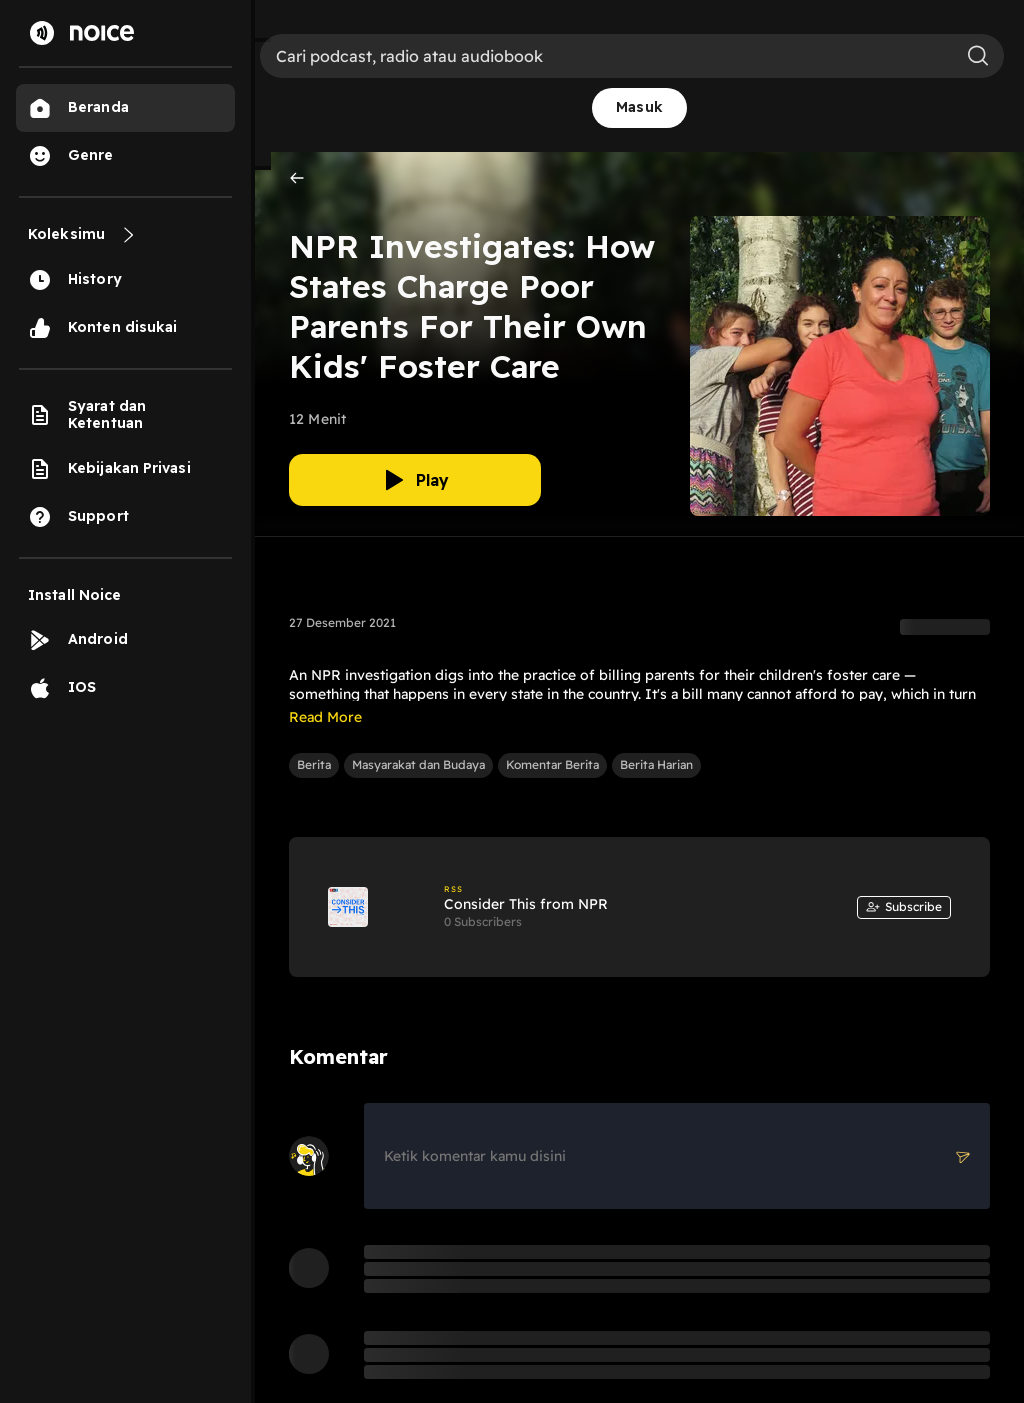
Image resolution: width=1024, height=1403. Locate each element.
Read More (325, 717)
